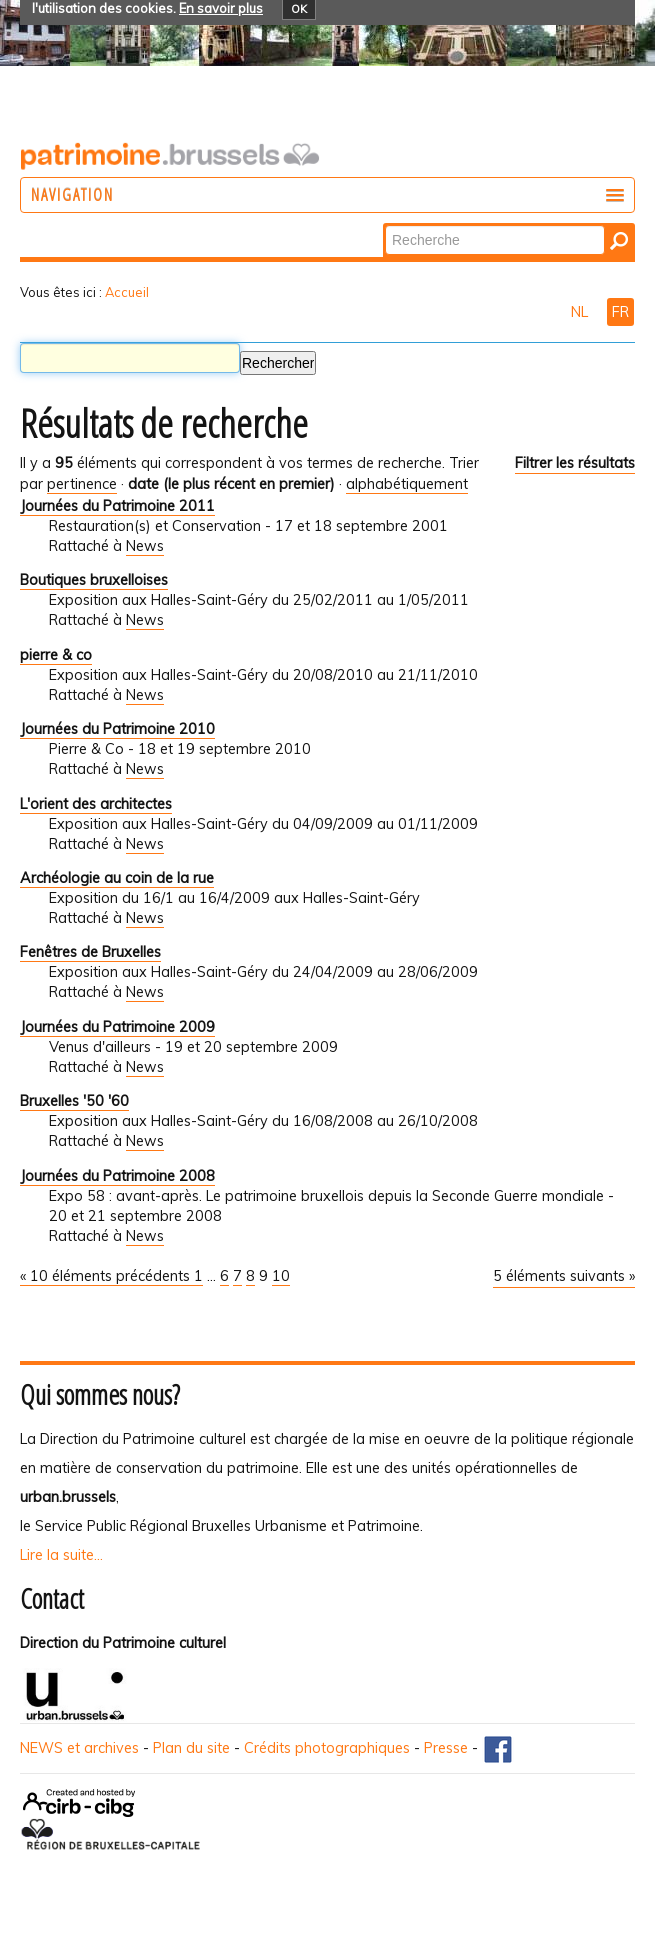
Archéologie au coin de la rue (117, 878)
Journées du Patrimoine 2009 (117, 1027)
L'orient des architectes (96, 804)
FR (620, 312)
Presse (446, 1748)
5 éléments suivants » (564, 1276)
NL (581, 312)
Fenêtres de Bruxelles (90, 952)
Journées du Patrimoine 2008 (117, 1176)
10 (281, 1276)
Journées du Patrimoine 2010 (117, 729)
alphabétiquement (407, 484)
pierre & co (56, 655)
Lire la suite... (61, 1555)
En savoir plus (221, 8)
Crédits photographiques (327, 1748)
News (145, 546)
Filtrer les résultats (575, 463)
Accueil (127, 292)
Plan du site (191, 1748)
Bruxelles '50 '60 (74, 1101)
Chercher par (384, 224)
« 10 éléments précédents (107, 1276)
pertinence (82, 484)
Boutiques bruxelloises (94, 580)
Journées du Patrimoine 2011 (117, 506)
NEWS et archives (79, 1748)
